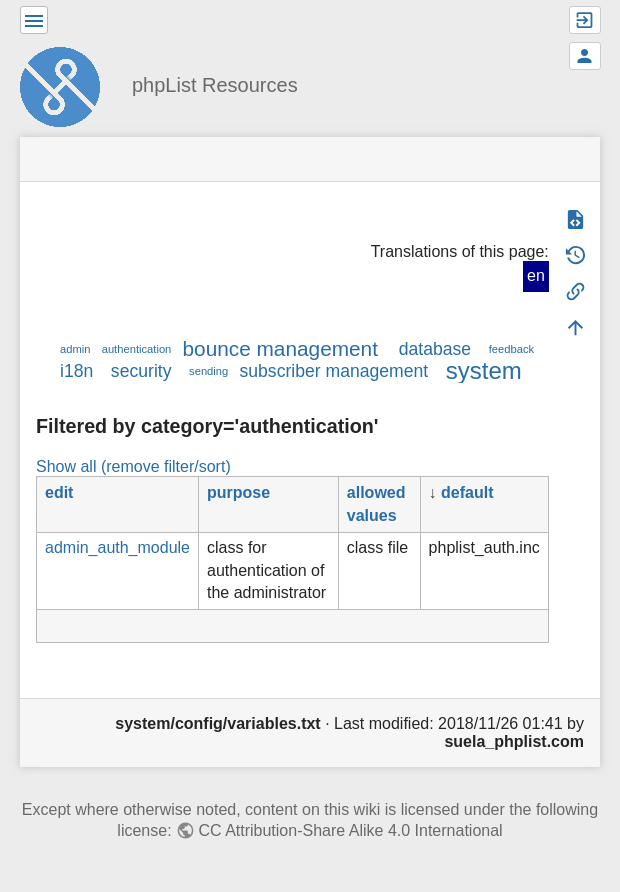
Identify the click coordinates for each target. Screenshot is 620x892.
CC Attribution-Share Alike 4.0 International (350, 830)
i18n (76, 371)
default (467, 492)
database (435, 349)
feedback (511, 349)
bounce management (280, 348)
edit (59, 492)
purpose (238, 492)
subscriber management (333, 371)
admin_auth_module (117, 547)
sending (208, 371)
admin (75, 349)
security (141, 371)
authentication (137, 349)
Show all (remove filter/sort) (133, 466)
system (484, 370)
